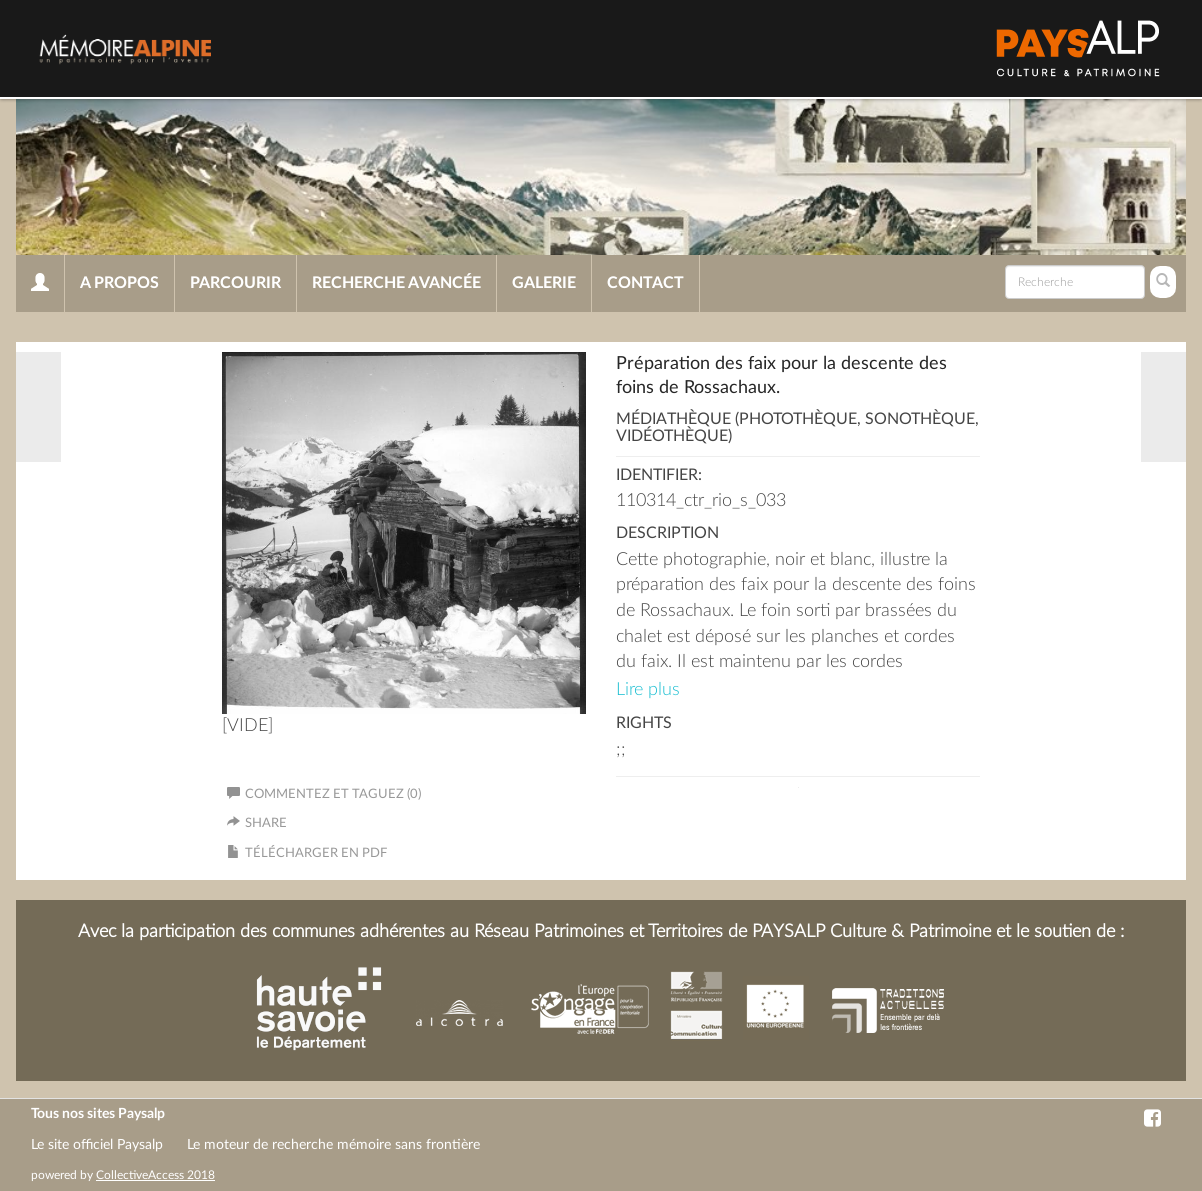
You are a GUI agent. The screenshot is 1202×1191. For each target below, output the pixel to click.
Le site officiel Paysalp (97, 1145)
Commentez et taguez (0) (324, 794)
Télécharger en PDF (316, 853)
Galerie (544, 283)
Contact (645, 283)
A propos (119, 283)
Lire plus (648, 690)
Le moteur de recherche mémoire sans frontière (333, 1145)
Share (266, 823)
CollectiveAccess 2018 (155, 1175)
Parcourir (235, 283)
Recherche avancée (396, 283)
